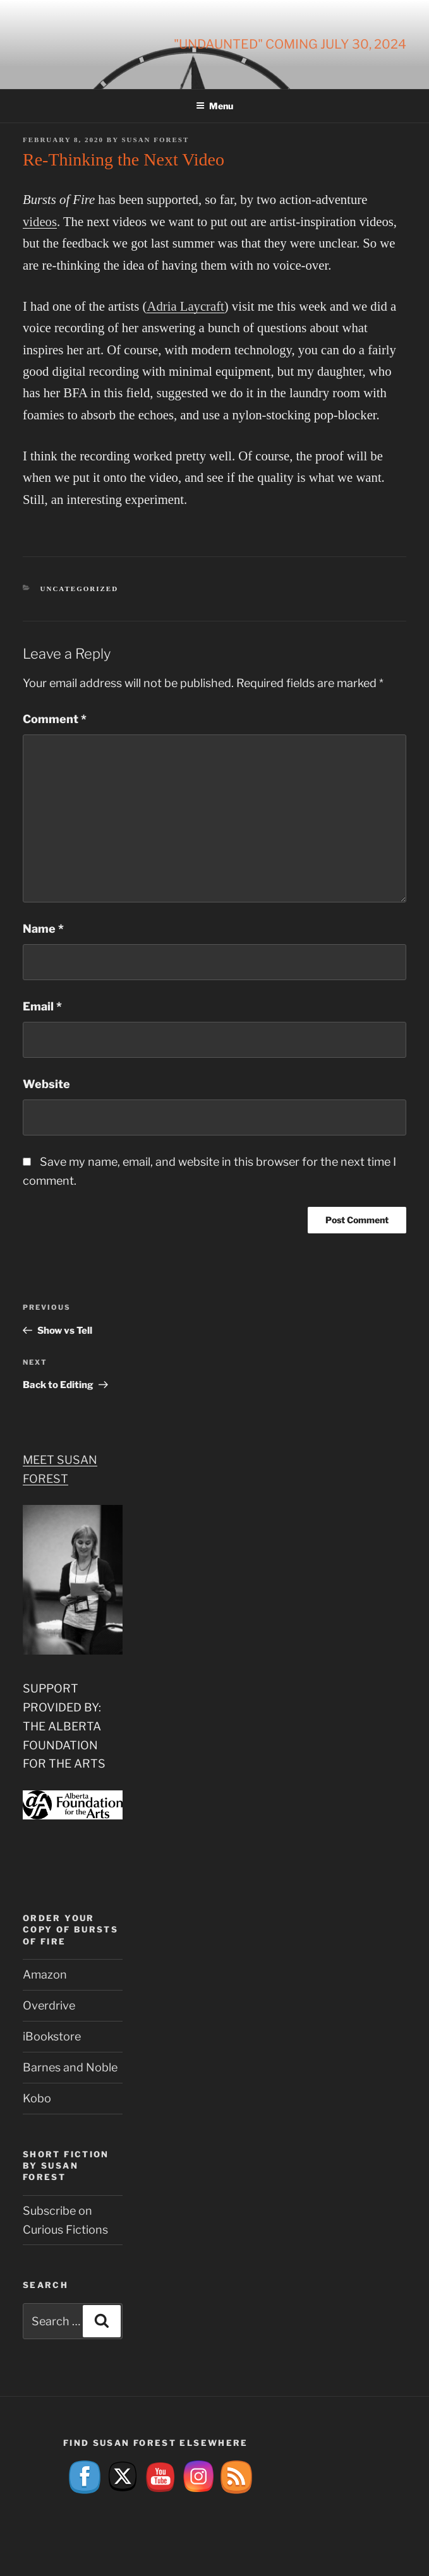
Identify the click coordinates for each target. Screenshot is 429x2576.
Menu (214, 105)
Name (43, 928)
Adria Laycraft (185, 306)
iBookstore (52, 2036)
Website (46, 1084)
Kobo (37, 2098)
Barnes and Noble (70, 2067)
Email (42, 1006)
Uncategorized (79, 588)
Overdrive (49, 2005)
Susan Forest (155, 139)
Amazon (45, 1974)
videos (40, 222)
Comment (55, 719)
